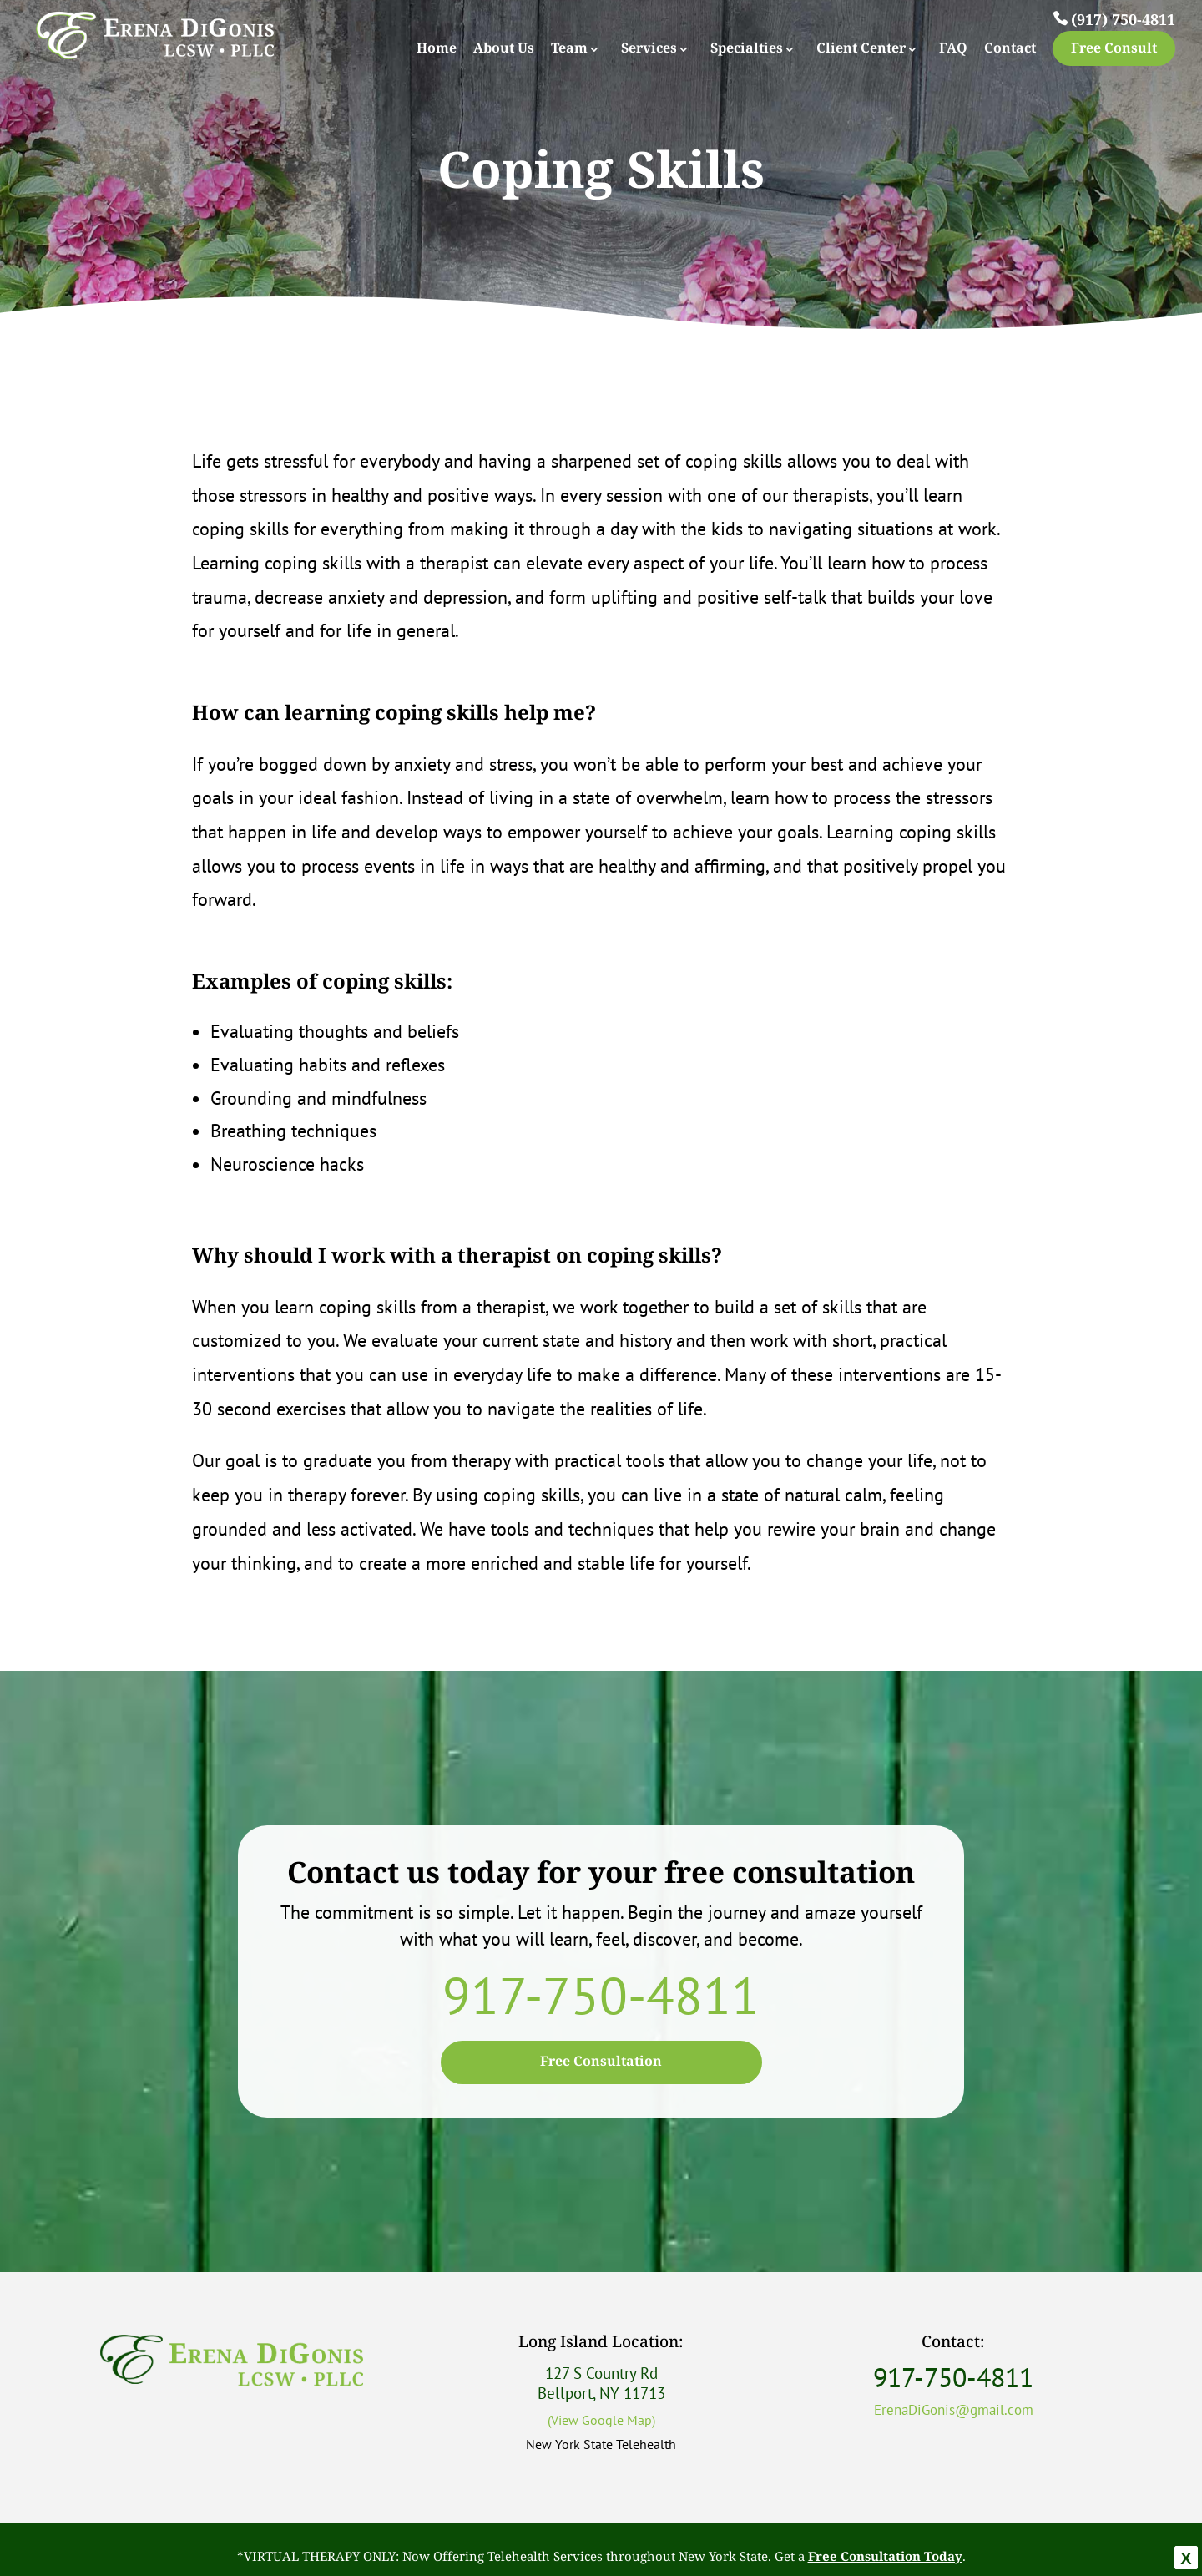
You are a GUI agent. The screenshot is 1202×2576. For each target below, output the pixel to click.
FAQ (953, 50)
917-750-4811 (601, 1994)
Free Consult (1114, 49)
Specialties (746, 50)
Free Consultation (601, 2062)
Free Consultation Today (885, 2557)
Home (437, 50)
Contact (1010, 50)
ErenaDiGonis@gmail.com (953, 2410)
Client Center (861, 50)
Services (649, 50)
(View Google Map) (601, 2420)
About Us (503, 50)
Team (569, 50)
